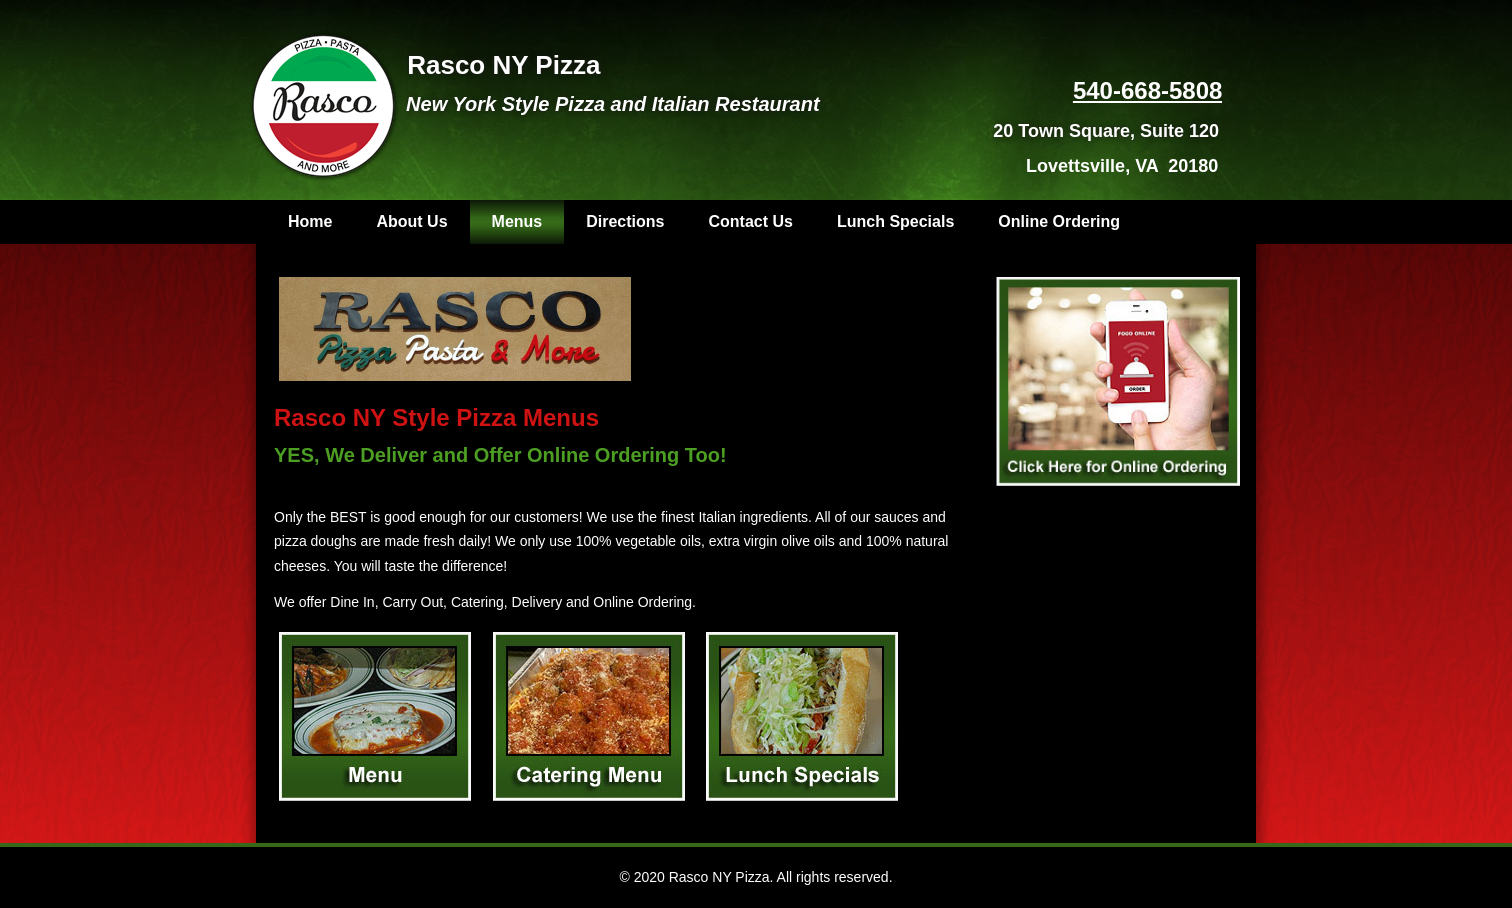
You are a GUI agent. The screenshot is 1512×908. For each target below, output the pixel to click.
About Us (411, 221)
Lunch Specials (895, 221)
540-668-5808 (1147, 90)
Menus (517, 221)
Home (310, 221)
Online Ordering (1059, 221)
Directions (625, 221)
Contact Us (750, 221)
